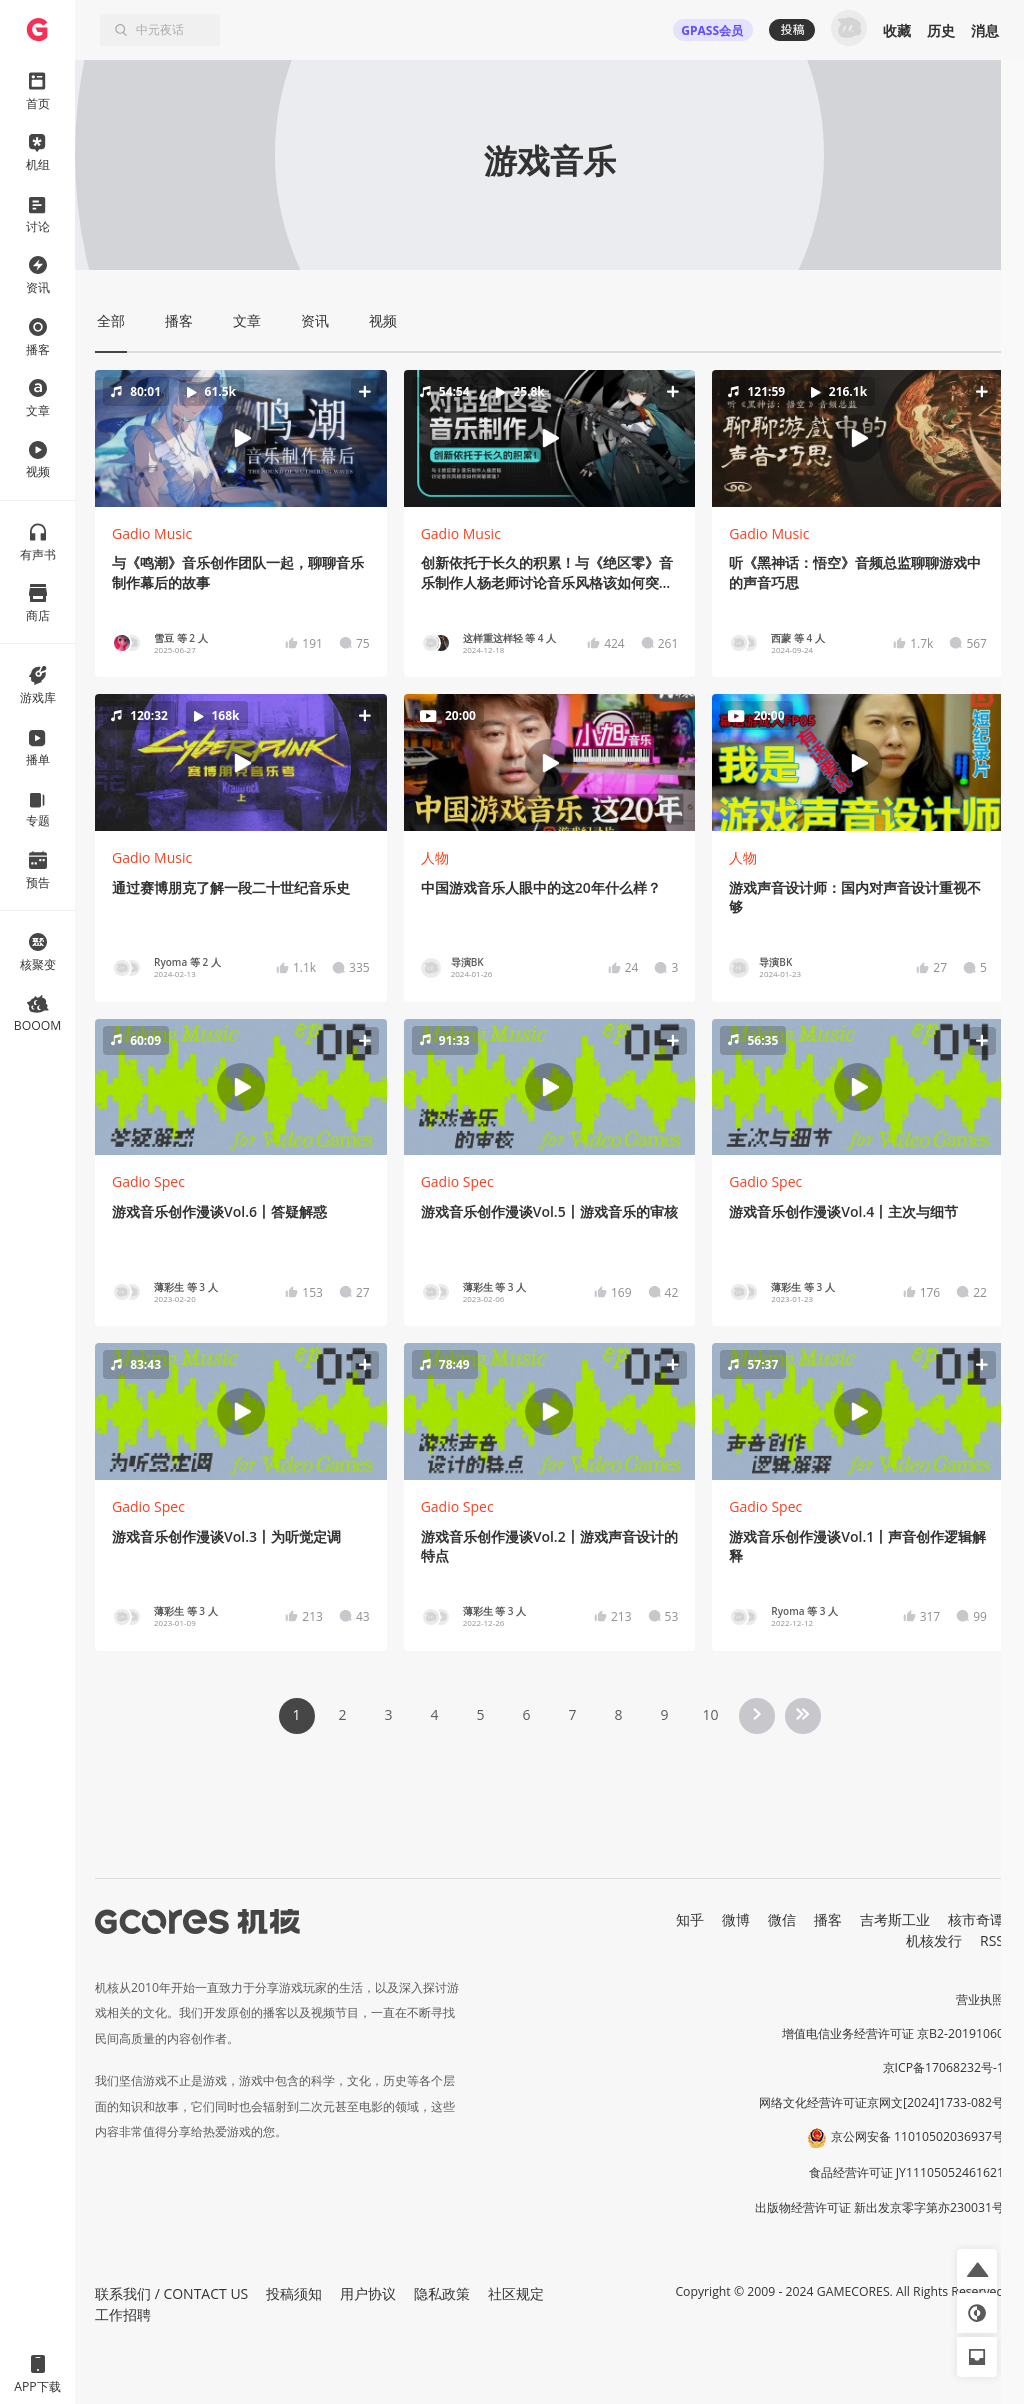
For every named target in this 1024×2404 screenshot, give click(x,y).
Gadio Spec (148, 1181)
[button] (241, 438)
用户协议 (368, 2293)
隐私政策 (442, 2293)
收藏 (897, 30)
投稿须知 (294, 2293)
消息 (985, 30)
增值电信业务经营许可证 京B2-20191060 (893, 2033)
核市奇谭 (976, 1919)
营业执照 (980, 1999)
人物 (435, 857)
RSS (992, 1940)
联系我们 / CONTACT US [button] (171, 2293)
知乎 (690, 1919)
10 (710, 1714)
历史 (941, 30)
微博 (736, 1919)
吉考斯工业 (895, 1919)
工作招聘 (123, 2314)
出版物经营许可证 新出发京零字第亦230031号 (879, 2207)
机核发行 (934, 1940)
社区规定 (516, 2293)
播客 (828, 1919)
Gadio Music (152, 533)
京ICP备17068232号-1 (944, 2067)
